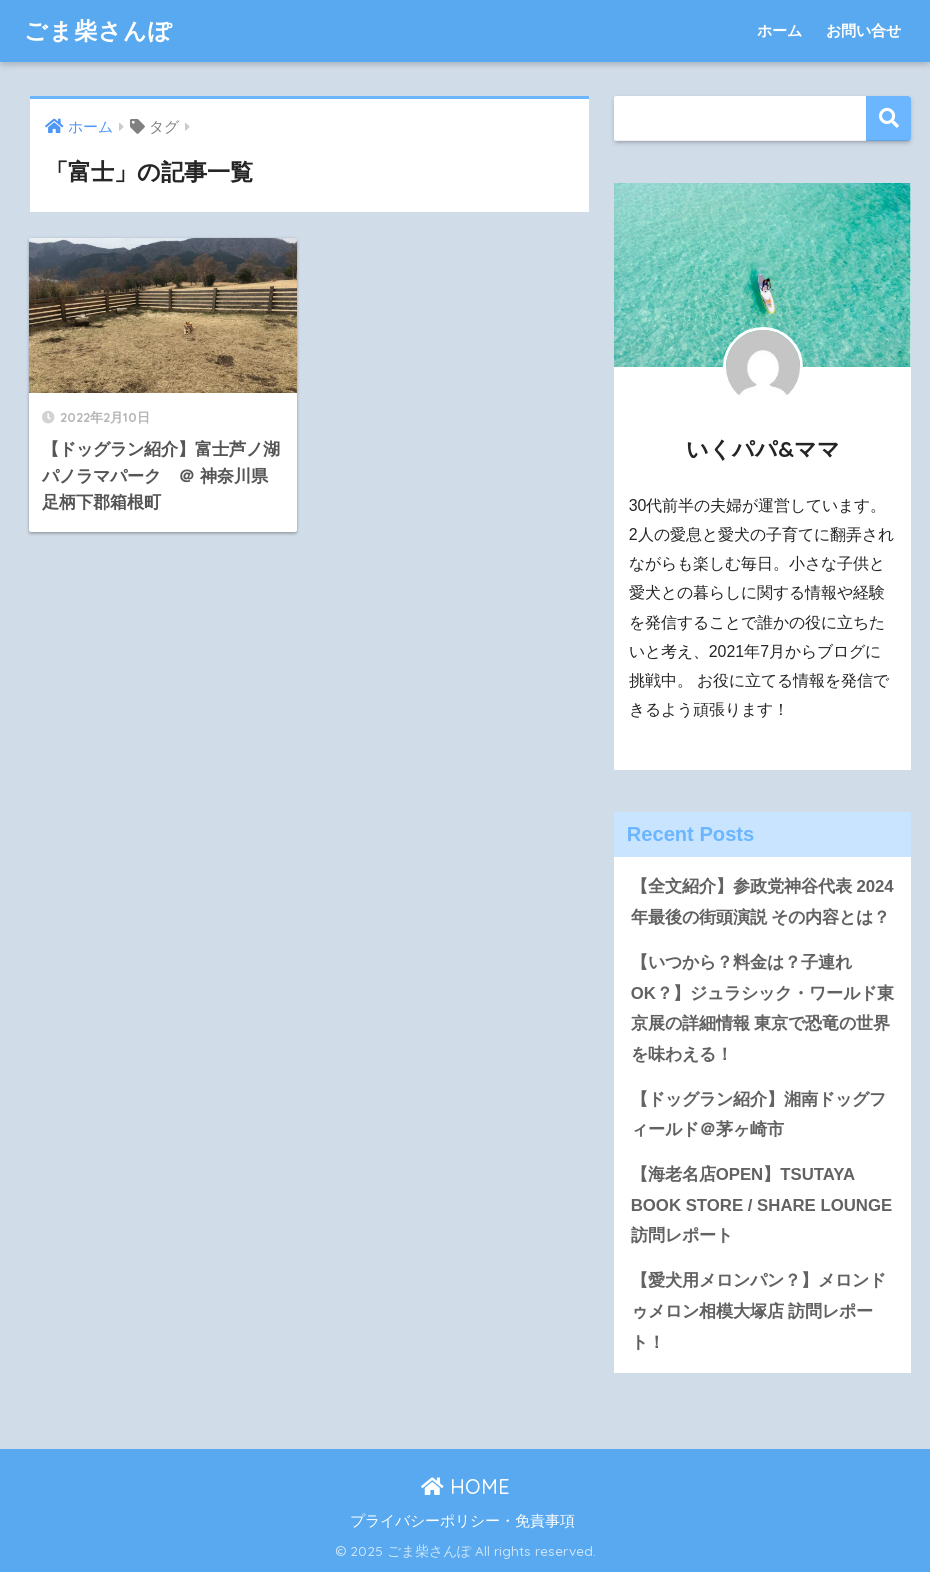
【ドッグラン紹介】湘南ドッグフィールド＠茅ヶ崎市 (758, 1115)
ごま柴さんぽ (98, 30)
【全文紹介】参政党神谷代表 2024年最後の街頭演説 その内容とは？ (762, 902)
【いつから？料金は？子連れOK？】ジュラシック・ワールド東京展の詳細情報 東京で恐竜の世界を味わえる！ (762, 1008)
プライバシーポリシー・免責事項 (462, 1521)
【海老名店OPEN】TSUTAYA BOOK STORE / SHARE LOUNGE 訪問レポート (761, 1205)
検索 (888, 118)
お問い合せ (863, 30)
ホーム (779, 30)
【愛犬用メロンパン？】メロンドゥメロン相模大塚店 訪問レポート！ (758, 1311)
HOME (465, 1486)
